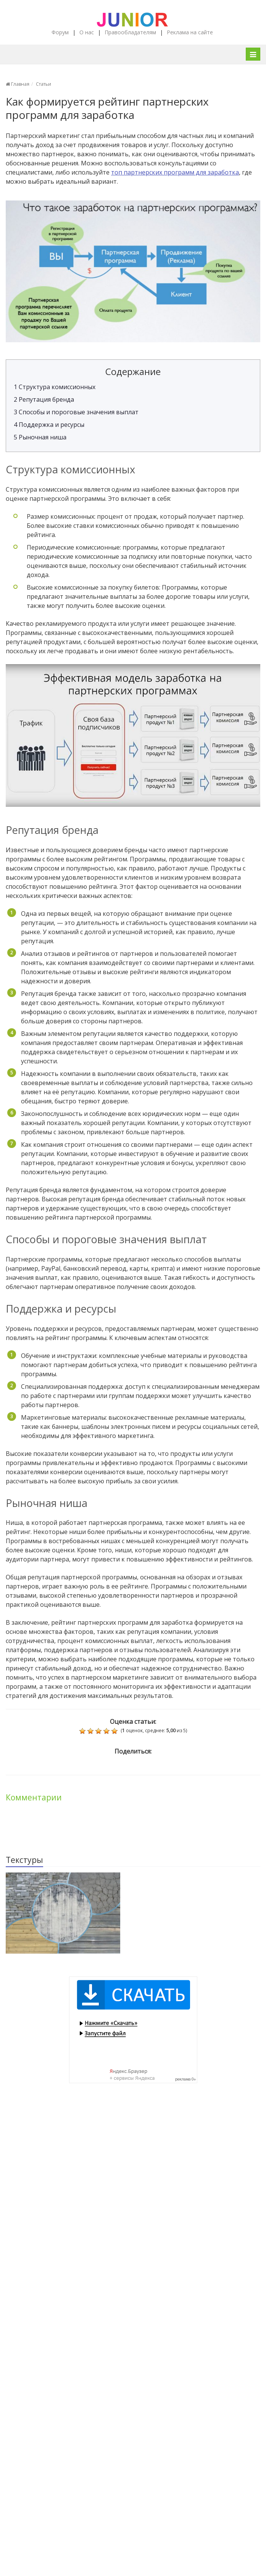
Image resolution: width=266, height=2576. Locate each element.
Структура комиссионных (54, 387)
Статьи (43, 84)
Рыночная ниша (40, 437)
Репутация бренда (44, 399)
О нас (86, 32)
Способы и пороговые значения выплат (76, 412)
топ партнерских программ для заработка (175, 172)
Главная (17, 84)
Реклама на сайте (190, 32)
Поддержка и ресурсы (49, 424)
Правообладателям (130, 32)
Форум (60, 32)
